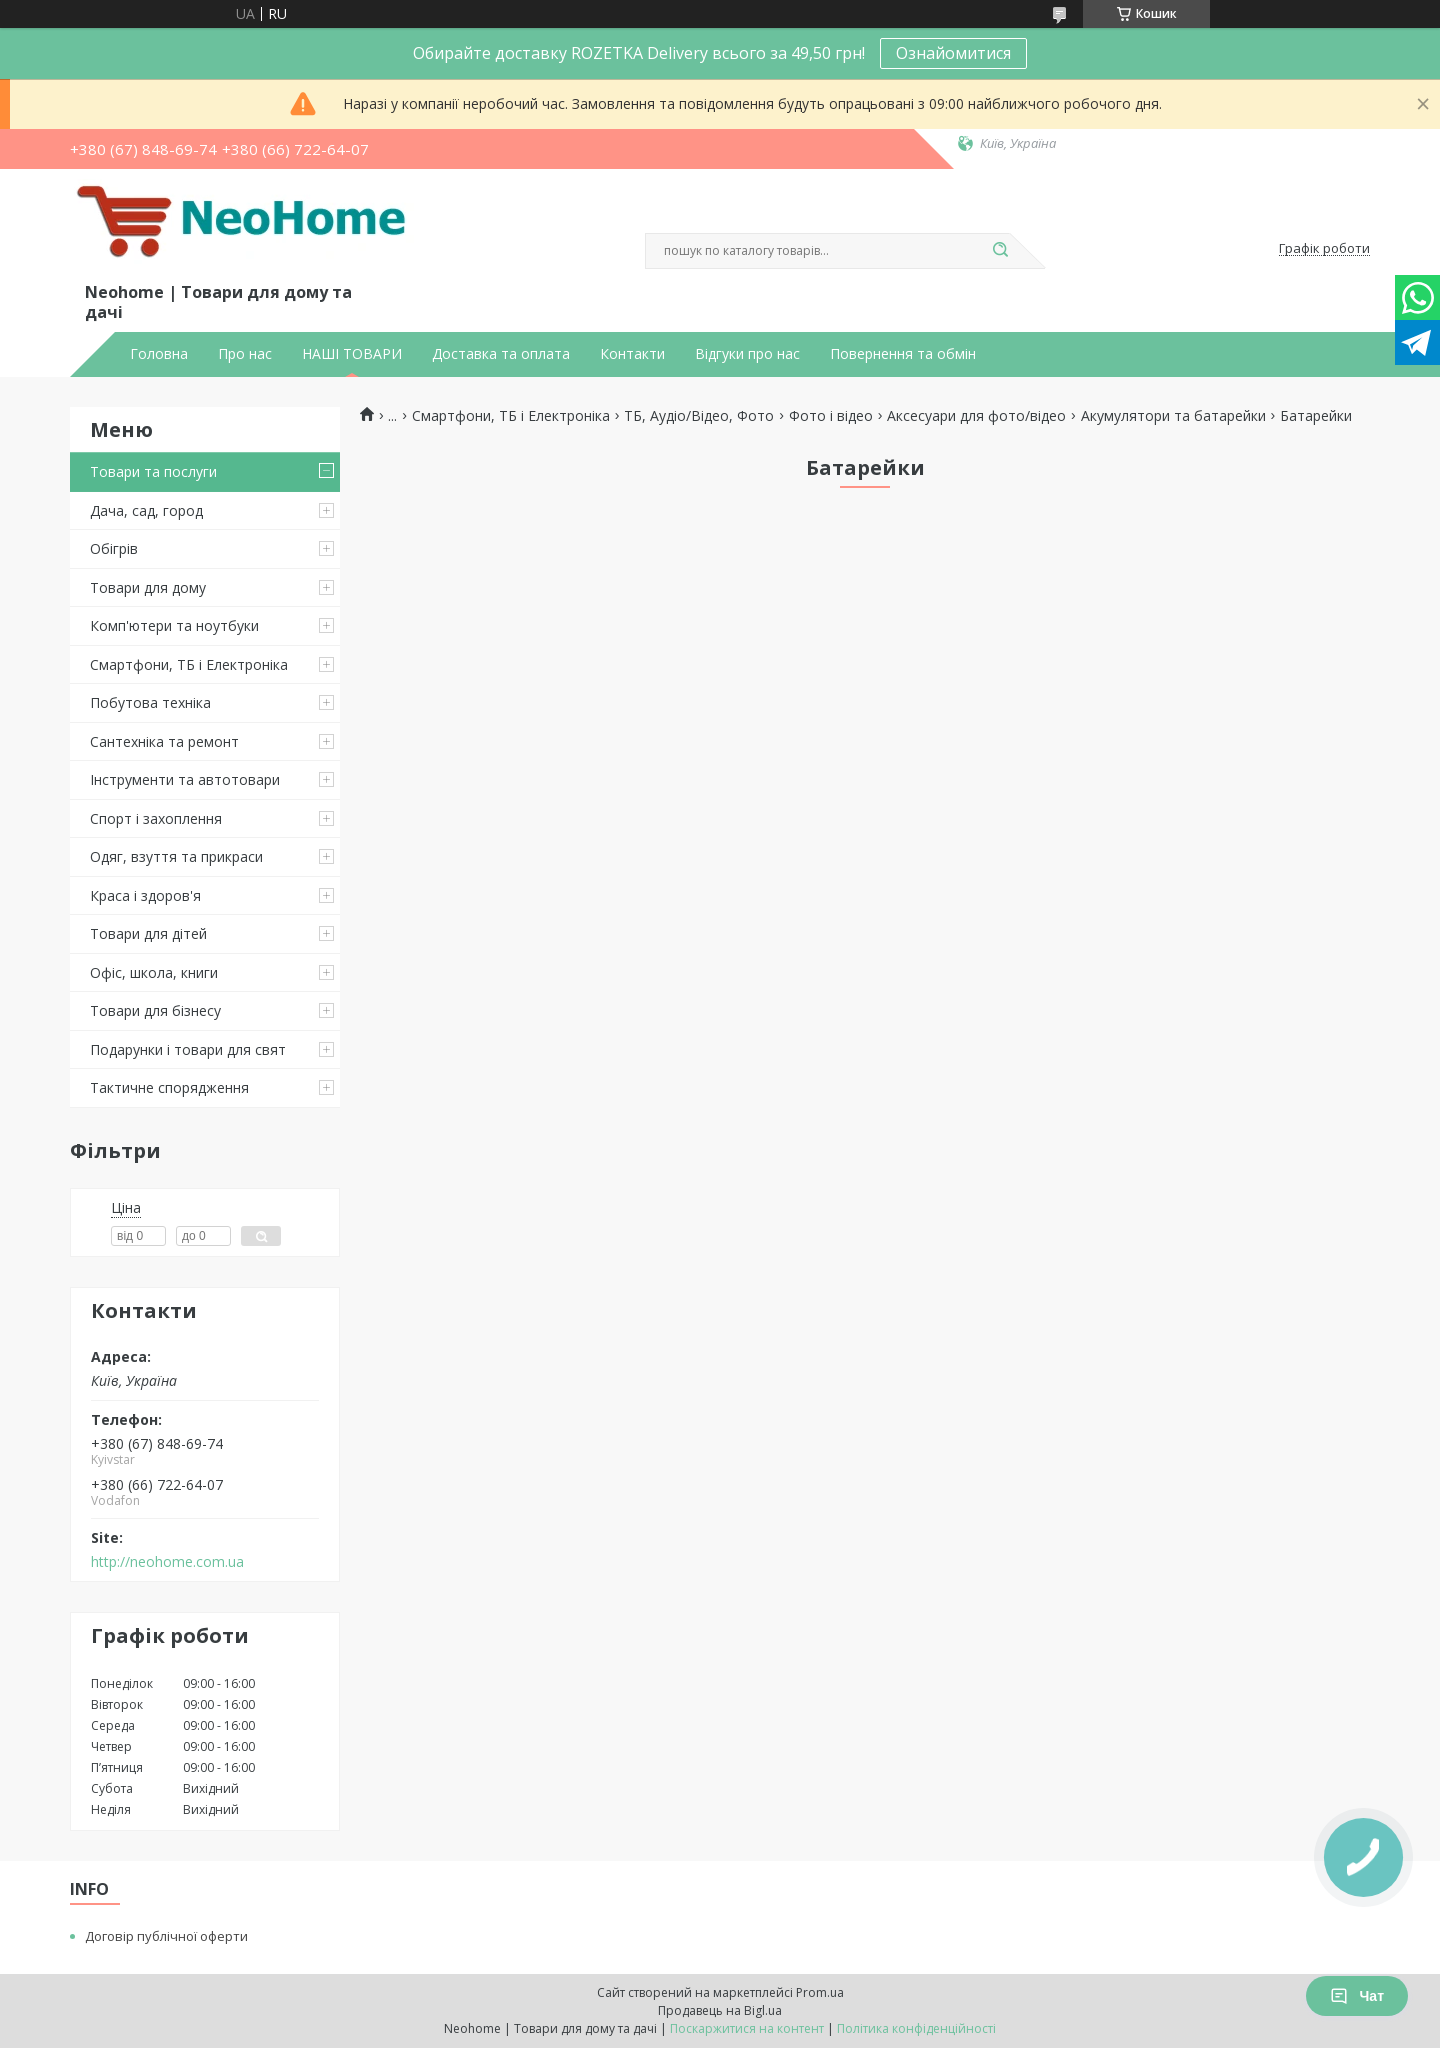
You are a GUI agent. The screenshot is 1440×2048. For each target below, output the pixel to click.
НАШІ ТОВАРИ (352, 354)
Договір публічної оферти (166, 1936)
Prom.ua (820, 1992)
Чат (1357, 1996)
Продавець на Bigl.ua (720, 2010)
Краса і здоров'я (145, 895)
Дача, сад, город (146, 510)
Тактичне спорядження (169, 1087)
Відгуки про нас (747, 354)
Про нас (245, 354)
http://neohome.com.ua (167, 1562)
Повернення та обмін (903, 354)
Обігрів (114, 548)
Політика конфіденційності (916, 2028)
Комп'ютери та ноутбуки (174, 625)
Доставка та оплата (501, 354)
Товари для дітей (148, 933)
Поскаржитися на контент (747, 2028)
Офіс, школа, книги (154, 972)
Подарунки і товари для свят (188, 1049)
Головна (159, 354)
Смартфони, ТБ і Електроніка (189, 664)
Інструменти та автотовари (185, 779)
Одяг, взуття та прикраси (176, 856)
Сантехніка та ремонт (164, 741)
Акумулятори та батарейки (1173, 416)
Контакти (632, 354)
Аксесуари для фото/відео (976, 416)
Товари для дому (148, 587)
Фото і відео (831, 416)
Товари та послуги (153, 471)
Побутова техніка (150, 702)
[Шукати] (1000, 251)
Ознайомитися (953, 53)
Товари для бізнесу (155, 1010)
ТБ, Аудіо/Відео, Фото (699, 416)
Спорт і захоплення (156, 818)
